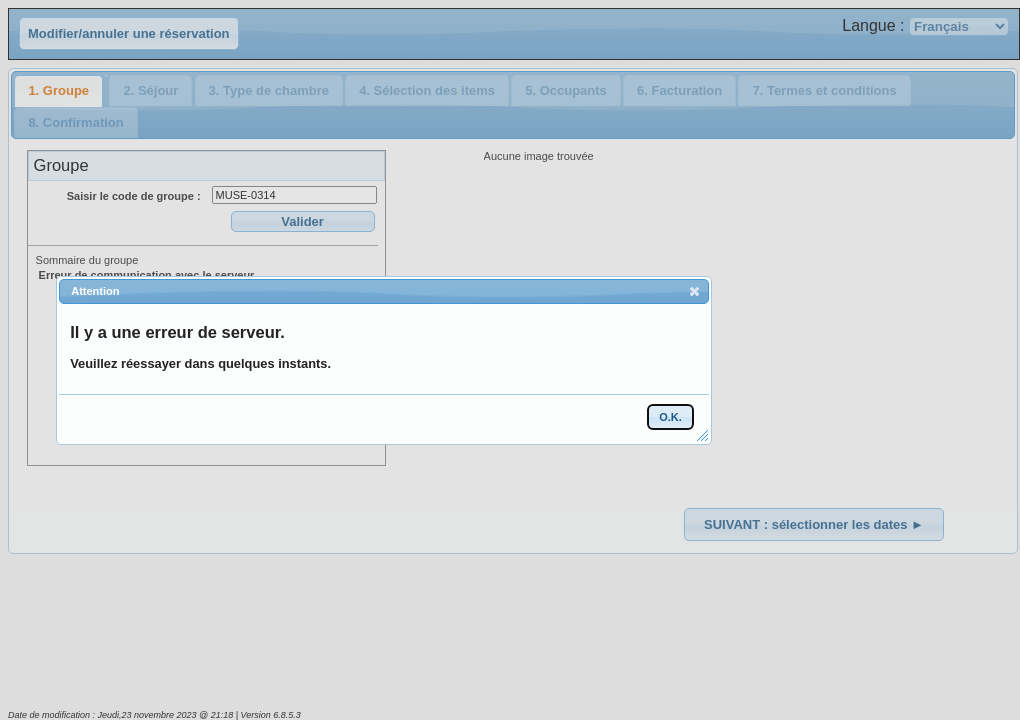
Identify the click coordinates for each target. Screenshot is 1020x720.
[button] (694, 291)
